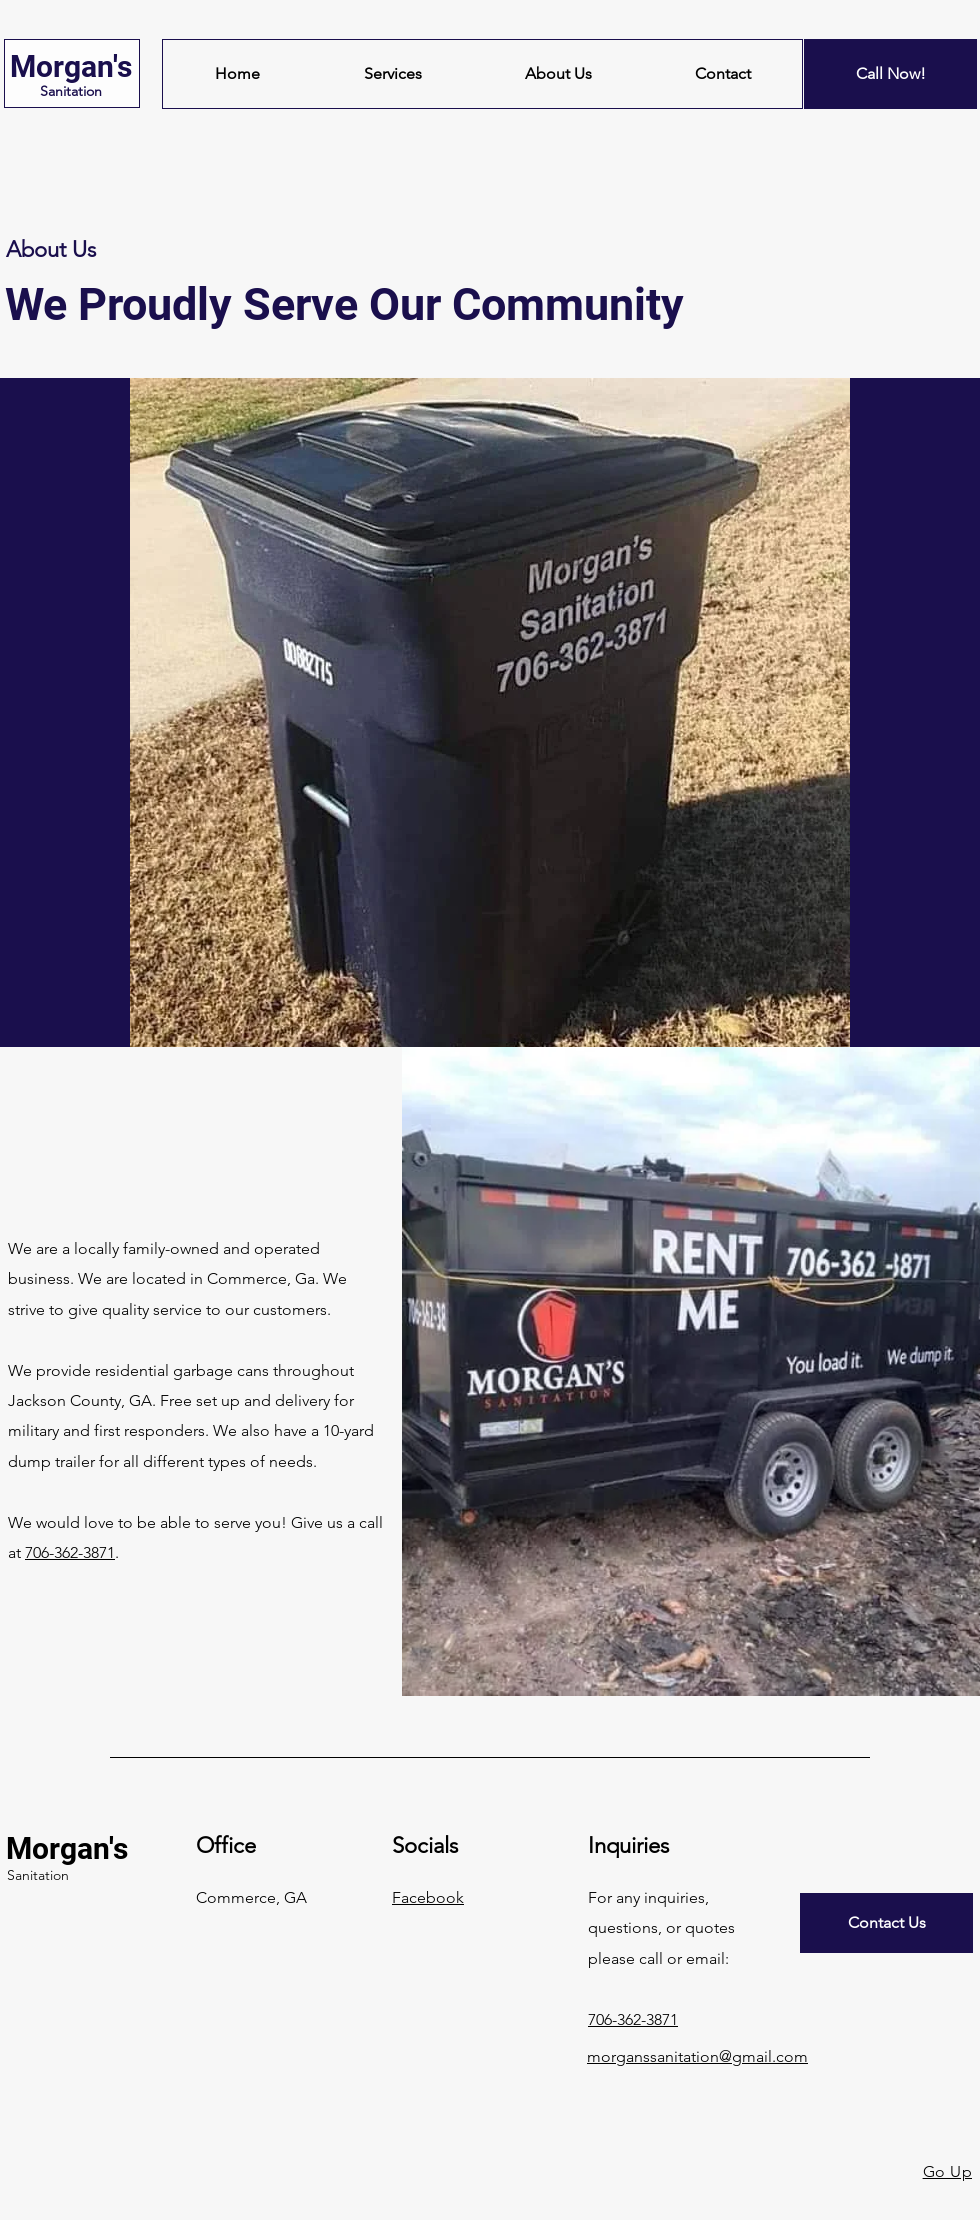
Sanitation (71, 91)
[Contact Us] (886, 1923)
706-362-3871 (70, 1552)
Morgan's (71, 66)
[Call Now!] (890, 74)
